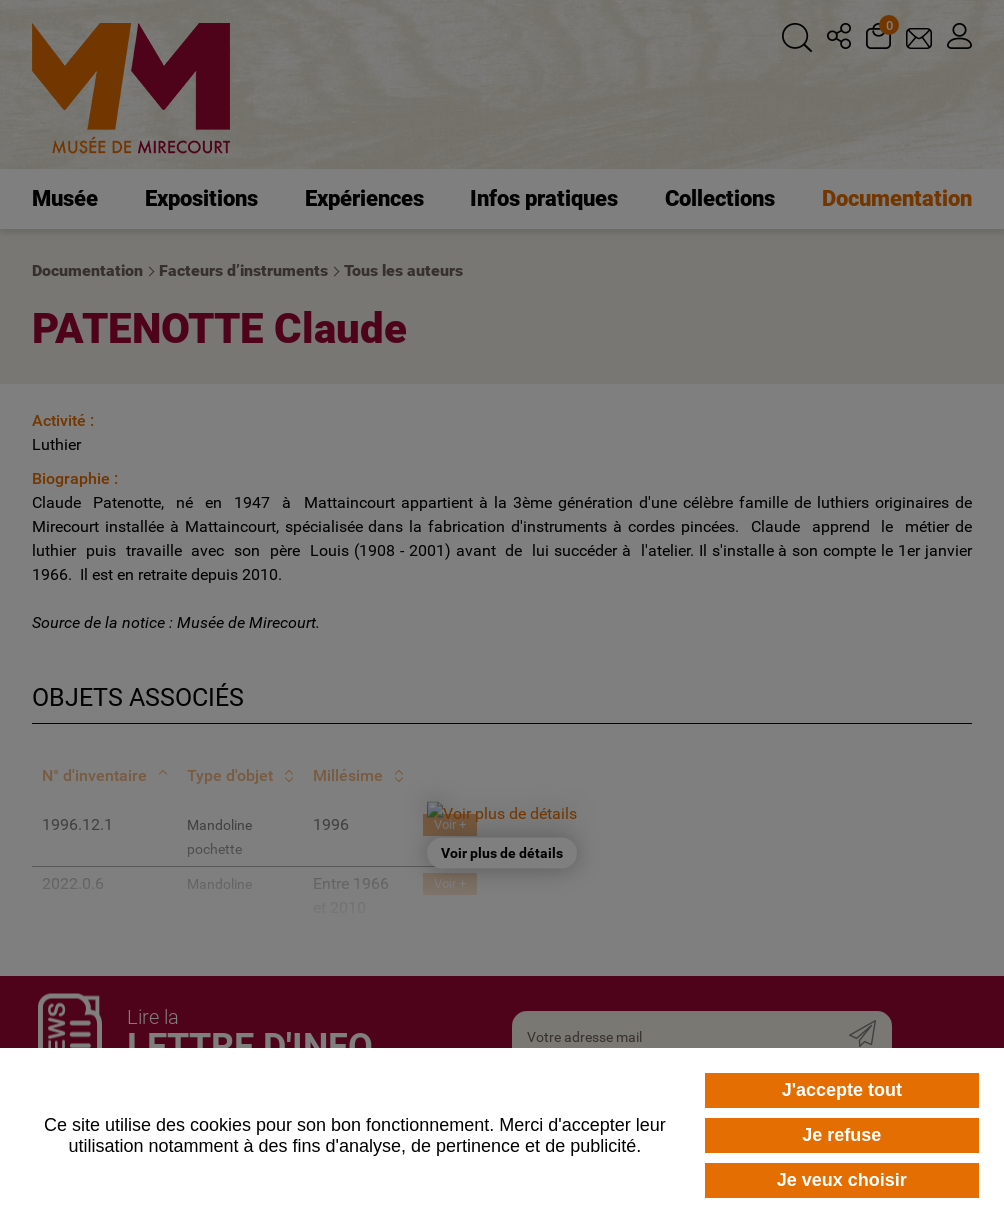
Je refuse (841, 1135)
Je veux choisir (842, 1180)
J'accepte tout (842, 1090)
